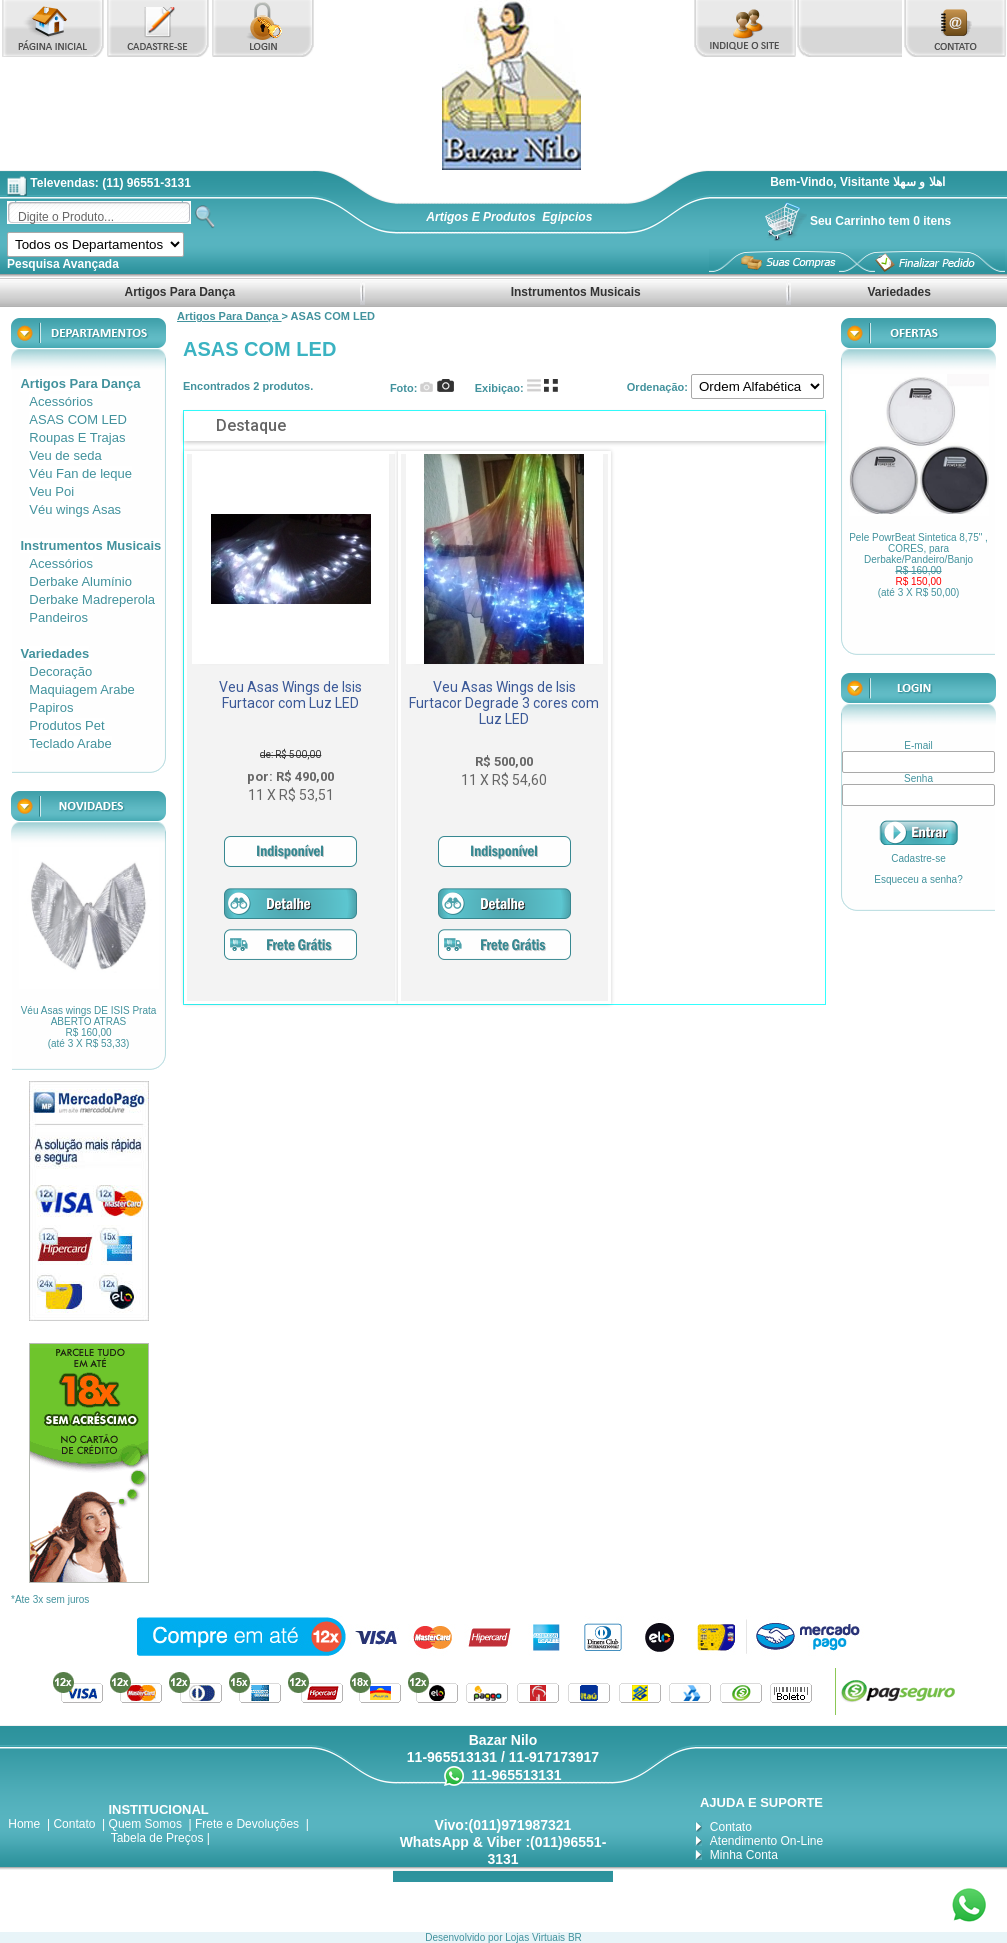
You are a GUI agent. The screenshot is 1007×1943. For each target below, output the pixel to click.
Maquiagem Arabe (82, 689)
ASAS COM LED (78, 419)
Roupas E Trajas (77, 437)
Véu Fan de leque (80, 473)
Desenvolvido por (465, 1937)
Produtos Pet (66, 725)
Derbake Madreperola (92, 599)
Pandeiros (58, 617)
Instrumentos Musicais (575, 292)
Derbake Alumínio (80, 581)
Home (24, 1824)
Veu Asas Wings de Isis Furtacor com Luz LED (290, 695)
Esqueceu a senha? (918, 879)
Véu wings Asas (75, 509)
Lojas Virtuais (536, 1937)
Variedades (899, 292)
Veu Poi (51, 491)
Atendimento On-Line (766, 1841)
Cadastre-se (918, 858)
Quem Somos (145, 1824)
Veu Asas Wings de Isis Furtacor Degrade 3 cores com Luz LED (504, 703)
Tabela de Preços (157, 1838)
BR (575, 1937)
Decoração (60, 671)
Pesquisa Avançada (63, 264)
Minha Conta (744, 1855)
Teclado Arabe (70, 743)
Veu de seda (65, 455)
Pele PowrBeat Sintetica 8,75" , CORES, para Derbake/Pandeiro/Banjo (918, 565)
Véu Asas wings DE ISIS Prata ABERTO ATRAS (88, 1027)
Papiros (51, 707)
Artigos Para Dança (180, 292)
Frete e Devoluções (247, 1824)
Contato (74, 1824)
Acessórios (61, 401)
